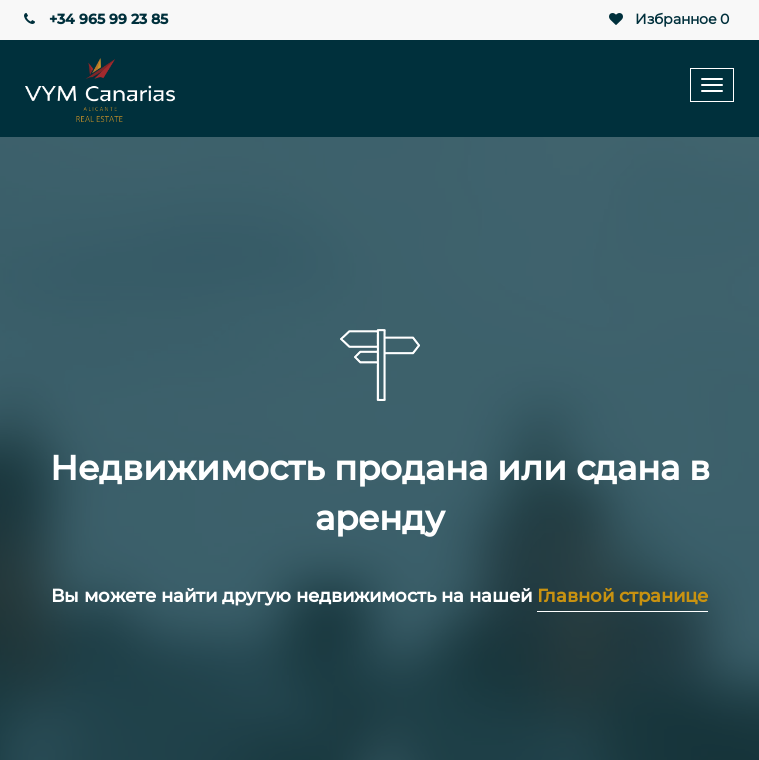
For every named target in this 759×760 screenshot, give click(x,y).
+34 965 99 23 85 (94, 19)
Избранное (667, 19)
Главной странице (622, 596)
